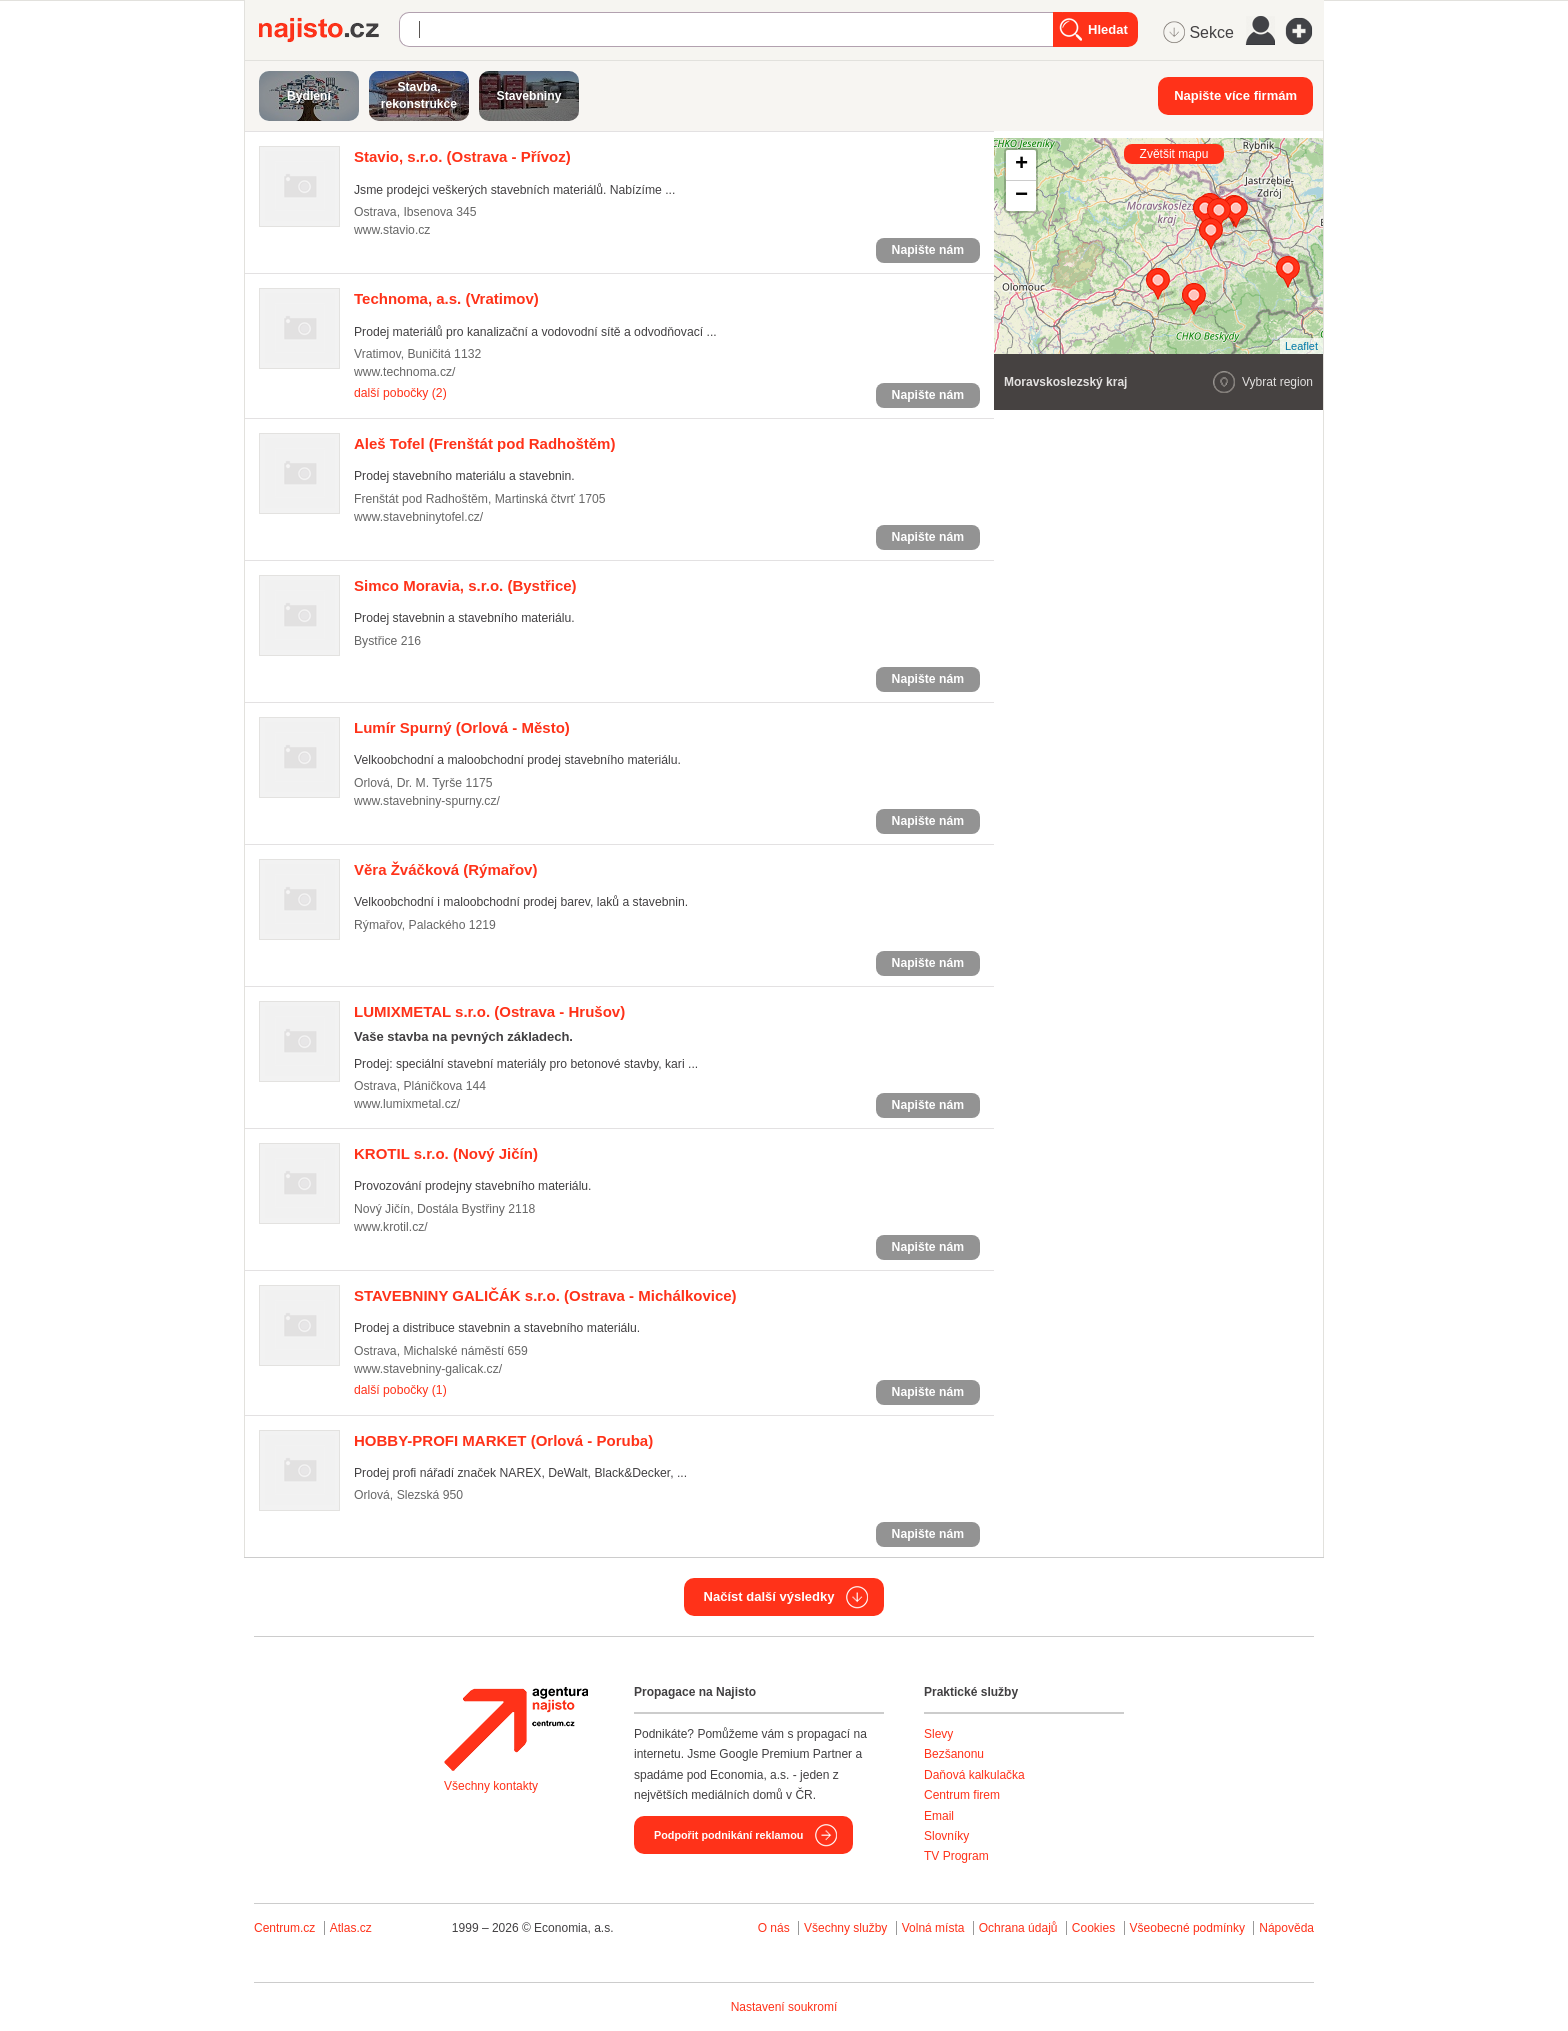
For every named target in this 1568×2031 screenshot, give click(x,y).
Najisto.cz (329, 30)
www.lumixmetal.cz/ (407, 1104)
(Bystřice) (465, 585)
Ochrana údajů (1018, 1928)
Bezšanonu (954, 1754)
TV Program (956, 1856)
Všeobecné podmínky (1187, 1928)
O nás (774, 1928)
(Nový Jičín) (446, 1153)
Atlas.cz (351, 1928)
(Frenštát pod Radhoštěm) (484, 443)
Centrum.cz (284, 1928)
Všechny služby (847, 1928)
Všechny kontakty (491, 1786)
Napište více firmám (1235, 95)
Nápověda (1286, 1928)
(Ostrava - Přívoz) (462, 156)
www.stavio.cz (392, 230)
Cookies (1093, 1928)
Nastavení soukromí (784, 2007)
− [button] (1021, 196)
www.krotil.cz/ (391, 1227)
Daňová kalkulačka (974, 1775)
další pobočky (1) (400, 1390)
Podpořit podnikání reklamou (728, 1835)
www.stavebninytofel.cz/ (418, 517)
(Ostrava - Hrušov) (489, 1011)
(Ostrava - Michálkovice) (545, 1295)
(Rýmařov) (445, 869)
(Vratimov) (446, 298)
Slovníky (946, 1836)
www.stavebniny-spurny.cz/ (427, 801)
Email (939, 1816)
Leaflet (1301, 346)
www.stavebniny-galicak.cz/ (428, 1369)
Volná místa (933, 1928)
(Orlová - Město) (462, 727)
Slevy (938, 1734)
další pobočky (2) (400, 393)
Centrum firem (962, 1795)
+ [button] (1021, 165)
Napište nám (928, 250)
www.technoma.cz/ (404, 372)
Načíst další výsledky (769, 1596)
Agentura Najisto (516, 1729)
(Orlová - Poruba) (503, 1440)
